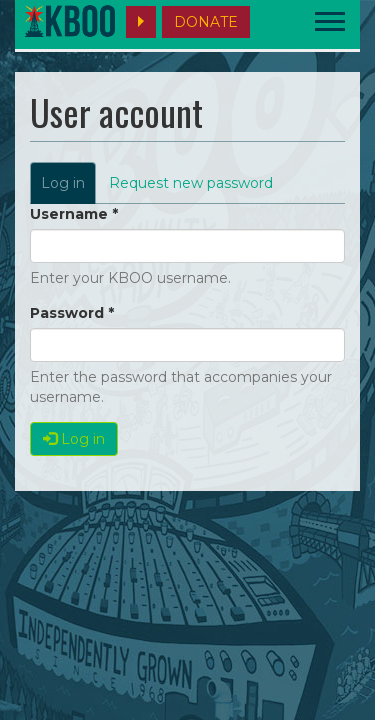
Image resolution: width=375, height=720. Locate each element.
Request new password (191, 183)
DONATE (206, 22)
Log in (68, 188)
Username (74, 214)
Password (72, 313)
